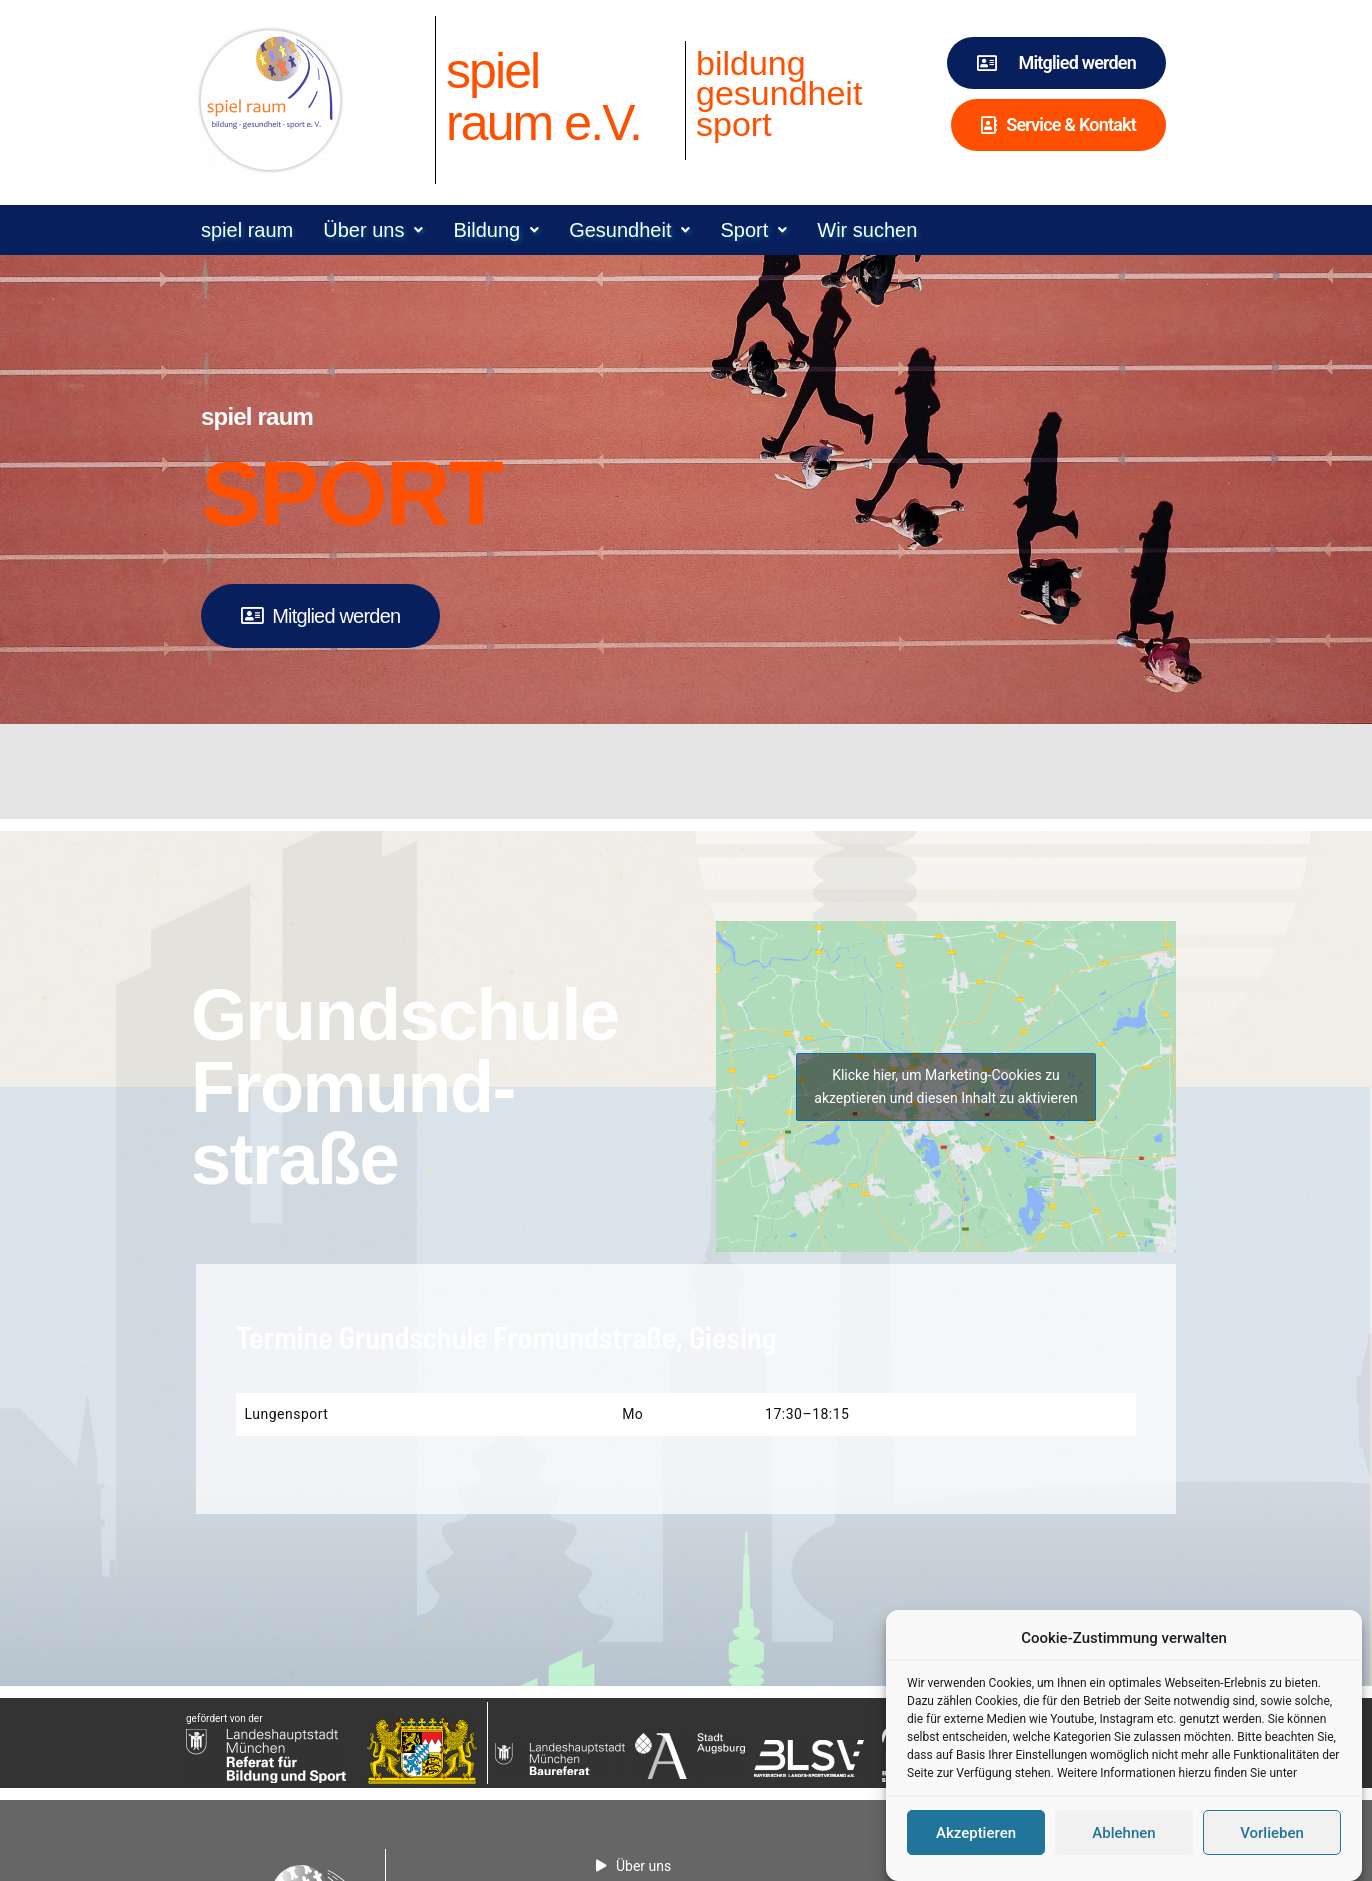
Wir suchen (867, 230)
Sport (753, 230)
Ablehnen (1123, 1848)
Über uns (373, 230)
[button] (373, 230)
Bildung (496, 230)
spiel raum (247, 230)
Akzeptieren (976, 1848)
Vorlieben (1272, 1848)
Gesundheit (629, 230)
